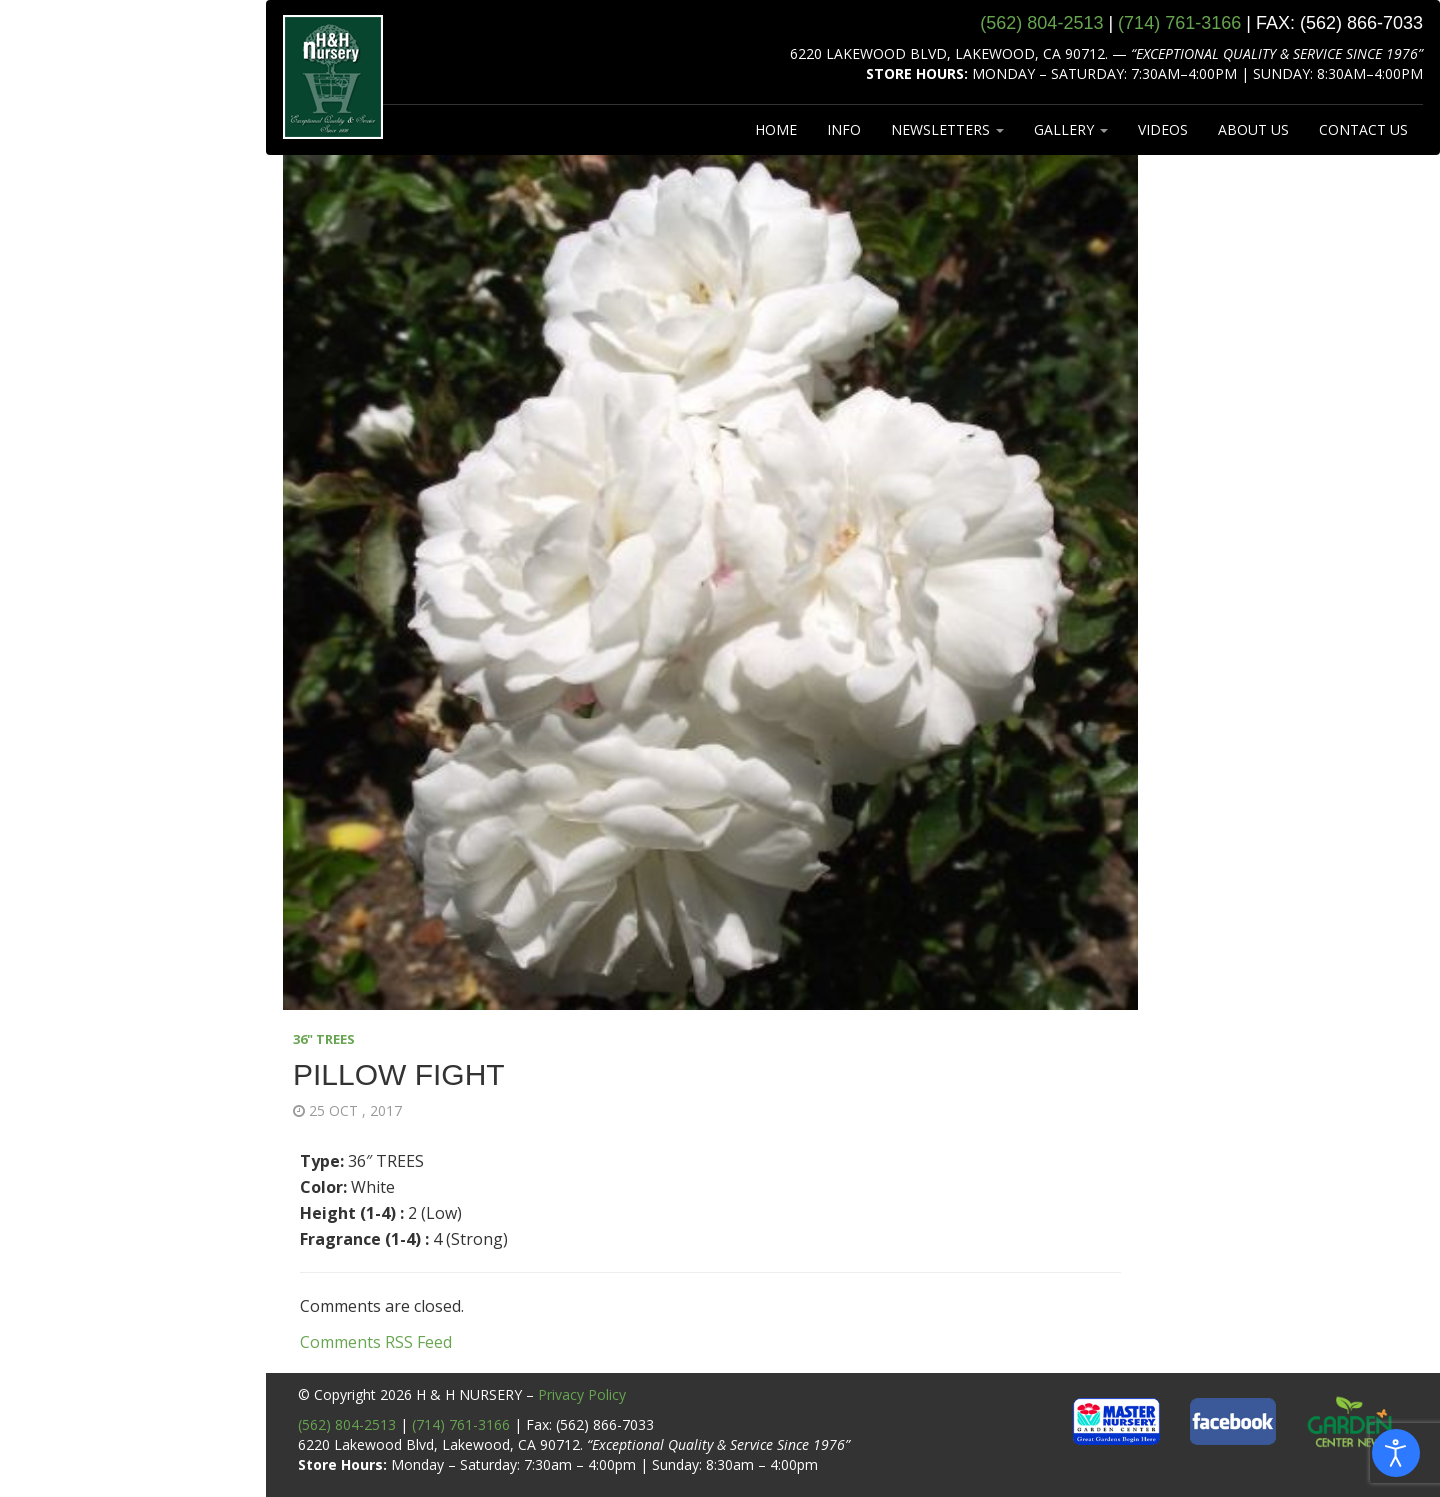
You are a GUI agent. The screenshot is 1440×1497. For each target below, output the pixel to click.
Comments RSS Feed (376, 1342)
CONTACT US (1363, 129)
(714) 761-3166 (461, 1424)
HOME (776, 129)
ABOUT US (1253, 129)
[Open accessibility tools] (1396, 1453)
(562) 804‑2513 (1041, 23)
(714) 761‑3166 (1179, 23)
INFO (844, 129)
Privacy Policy (582, 1394)
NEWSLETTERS (947, 129)
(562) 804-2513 (347, 1424)
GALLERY (1071, 129)
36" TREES (324, 1039)
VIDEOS (1163, 129)
